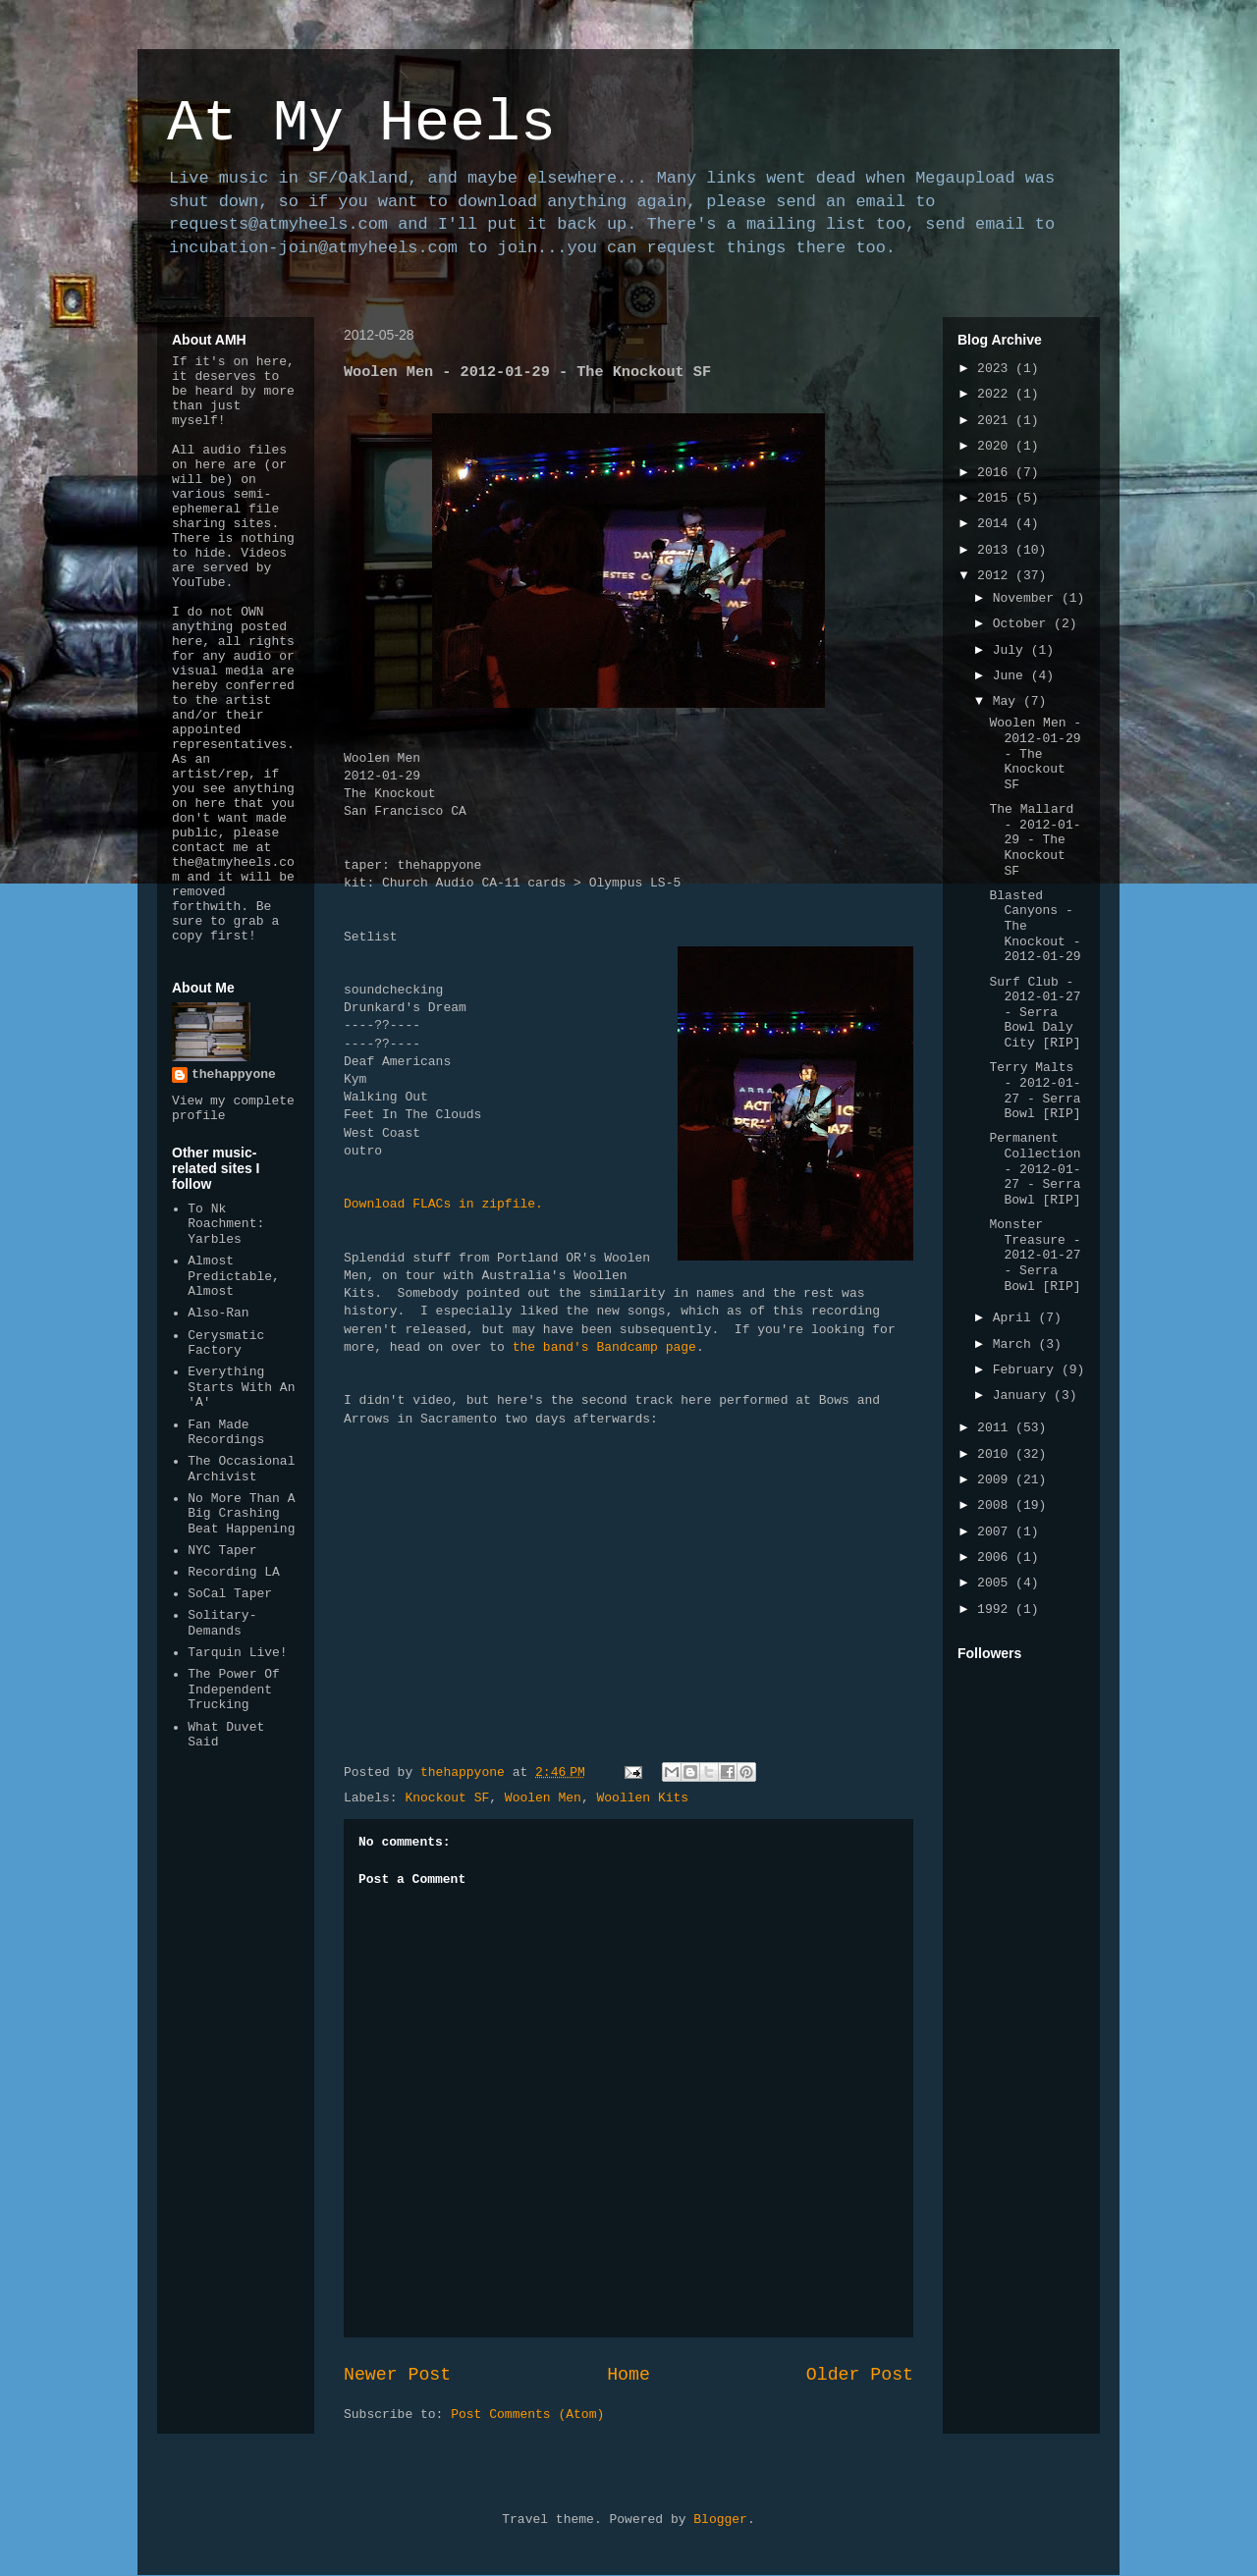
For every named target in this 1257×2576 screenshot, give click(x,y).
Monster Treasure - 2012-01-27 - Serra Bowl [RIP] (1034, 1255)
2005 (996, 1583)
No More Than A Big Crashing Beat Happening (241, 1513)
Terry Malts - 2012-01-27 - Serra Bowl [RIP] (1034, 1090)
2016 (996, 472)
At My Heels (361, 123)
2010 (996, 1454)
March (1016, 1344)
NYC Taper (222, 1550)
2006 (996, 1557)
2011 (996, 1428)
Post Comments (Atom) (527, 2414)
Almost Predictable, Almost (234, 1276)
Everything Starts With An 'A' (241, 1387)
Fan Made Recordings (226, 1433)
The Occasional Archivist (241, 1469)
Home (628, 2375)
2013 (996, 550)
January (1023, 1395)
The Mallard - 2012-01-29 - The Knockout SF (1034, 840)
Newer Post (397, 2375)
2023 (996, 368)
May (1008, 701)
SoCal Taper (230, 1593)
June (1012, 676)
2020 (996, 446)
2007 (996, 1532)
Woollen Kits (642, 1798)
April (1016, 1318)
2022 (996, 394)
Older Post (859, 2375)
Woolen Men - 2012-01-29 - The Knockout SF (1035, 753)
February (1027, 1370)
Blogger (720, 2519)
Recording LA (234, 1572)
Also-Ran (218, 1313)
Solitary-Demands (222, 1623)
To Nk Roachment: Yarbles (226, 1224)
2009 (996, 1480)
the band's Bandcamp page (604, 1347)
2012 (996, 575)
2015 (996, 498)
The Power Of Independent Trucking (234, 1689)
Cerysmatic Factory (226, 1343)
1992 (996, 1609)
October (1023, 624)
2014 (996, 523)
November (1027, 598)
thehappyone (233, 1074)
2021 (996, 420)
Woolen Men (543, 1798)
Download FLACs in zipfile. (443, 1204)
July (1012, 650)
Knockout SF (447, 1798)
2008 (996, 1505)
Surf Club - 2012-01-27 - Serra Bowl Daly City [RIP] (1034, 1012)
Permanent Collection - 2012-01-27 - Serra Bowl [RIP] (1034, 1169)
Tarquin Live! (237, 1652)
